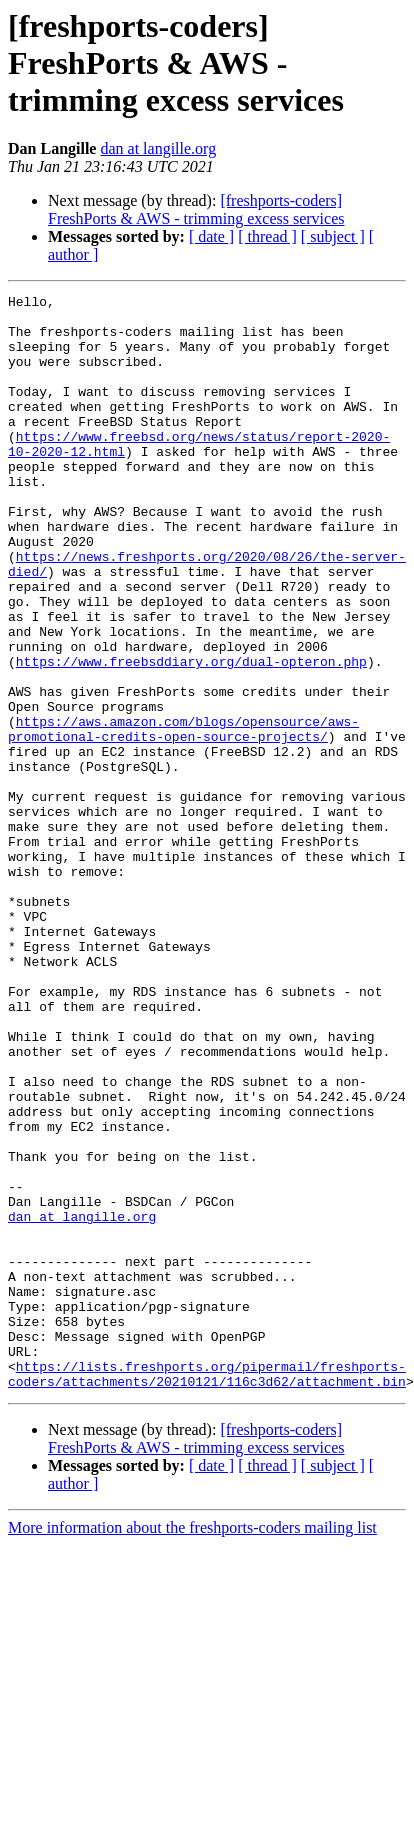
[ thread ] (267, 236)
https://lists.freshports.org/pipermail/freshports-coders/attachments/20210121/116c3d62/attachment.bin (207, 1591)
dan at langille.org (158, 148)
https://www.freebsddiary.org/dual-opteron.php (191, 736)
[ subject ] (333, 236)
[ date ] (211, 236)
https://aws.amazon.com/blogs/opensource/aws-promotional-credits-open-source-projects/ (183, 817)
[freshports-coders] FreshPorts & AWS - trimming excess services (196, 209)
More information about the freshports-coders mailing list (192, 1746)
